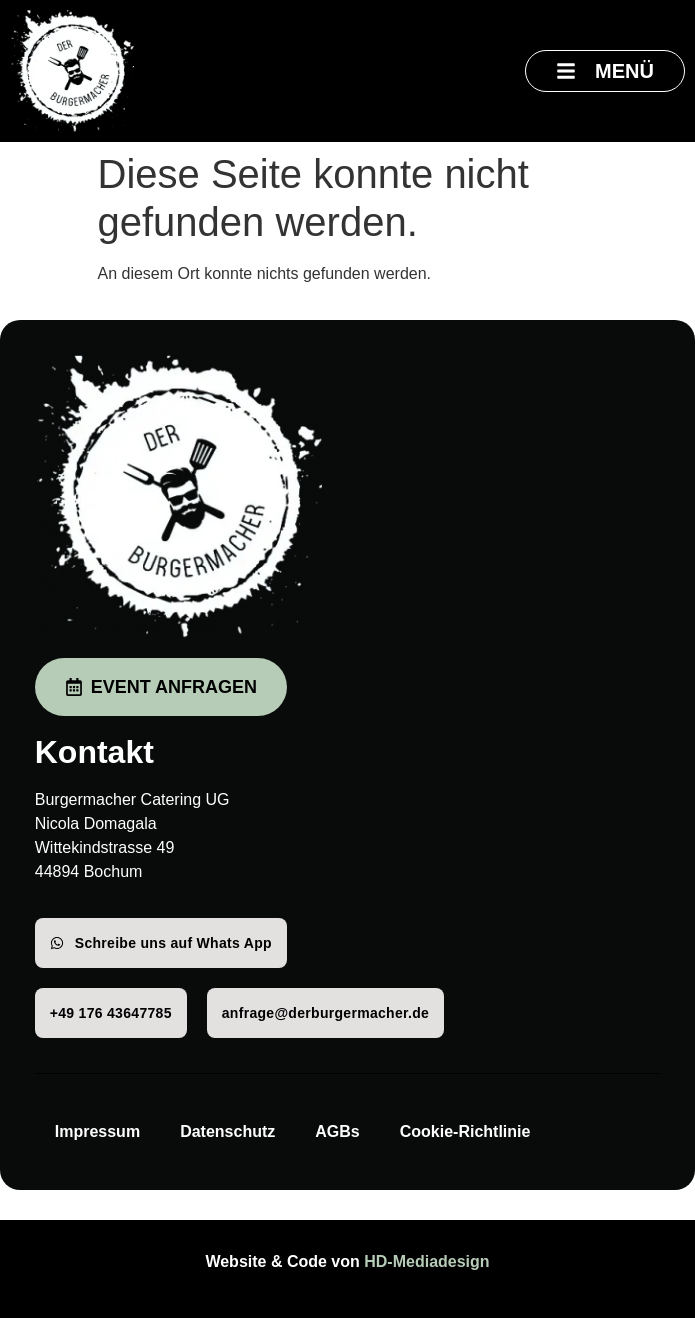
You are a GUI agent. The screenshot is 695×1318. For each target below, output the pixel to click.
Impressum (97, 1131)
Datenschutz (227, 1131)
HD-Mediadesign (426, 1261)
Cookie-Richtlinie (465, 1131)
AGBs (337, 1131)
